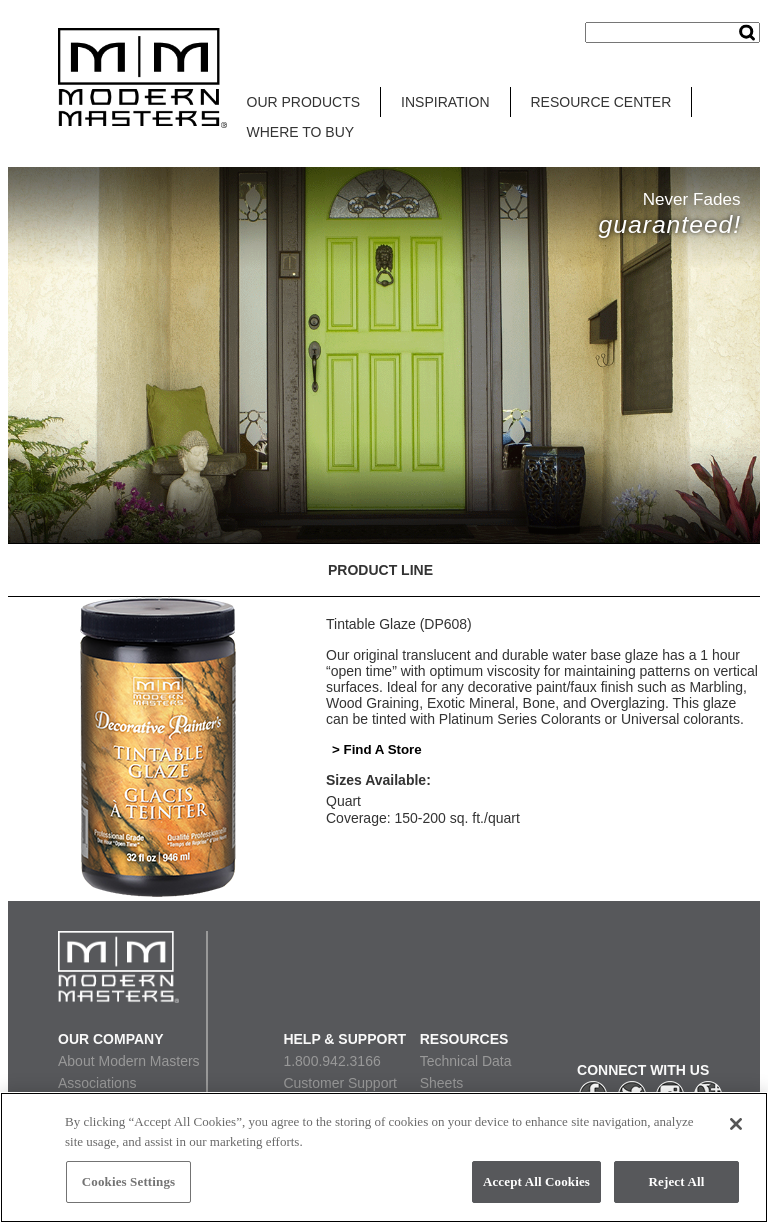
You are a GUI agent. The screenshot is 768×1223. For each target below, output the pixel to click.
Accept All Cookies (536, 1181)
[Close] (736, 1124)
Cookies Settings (128, 1181)
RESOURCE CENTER (601, 102)
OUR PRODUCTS (304, 102)
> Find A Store (377, 749)
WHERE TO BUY (301, 132)
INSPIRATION (445, 102)
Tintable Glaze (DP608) (399, 624)
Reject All (677, 1181)
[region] (384, 1157)
